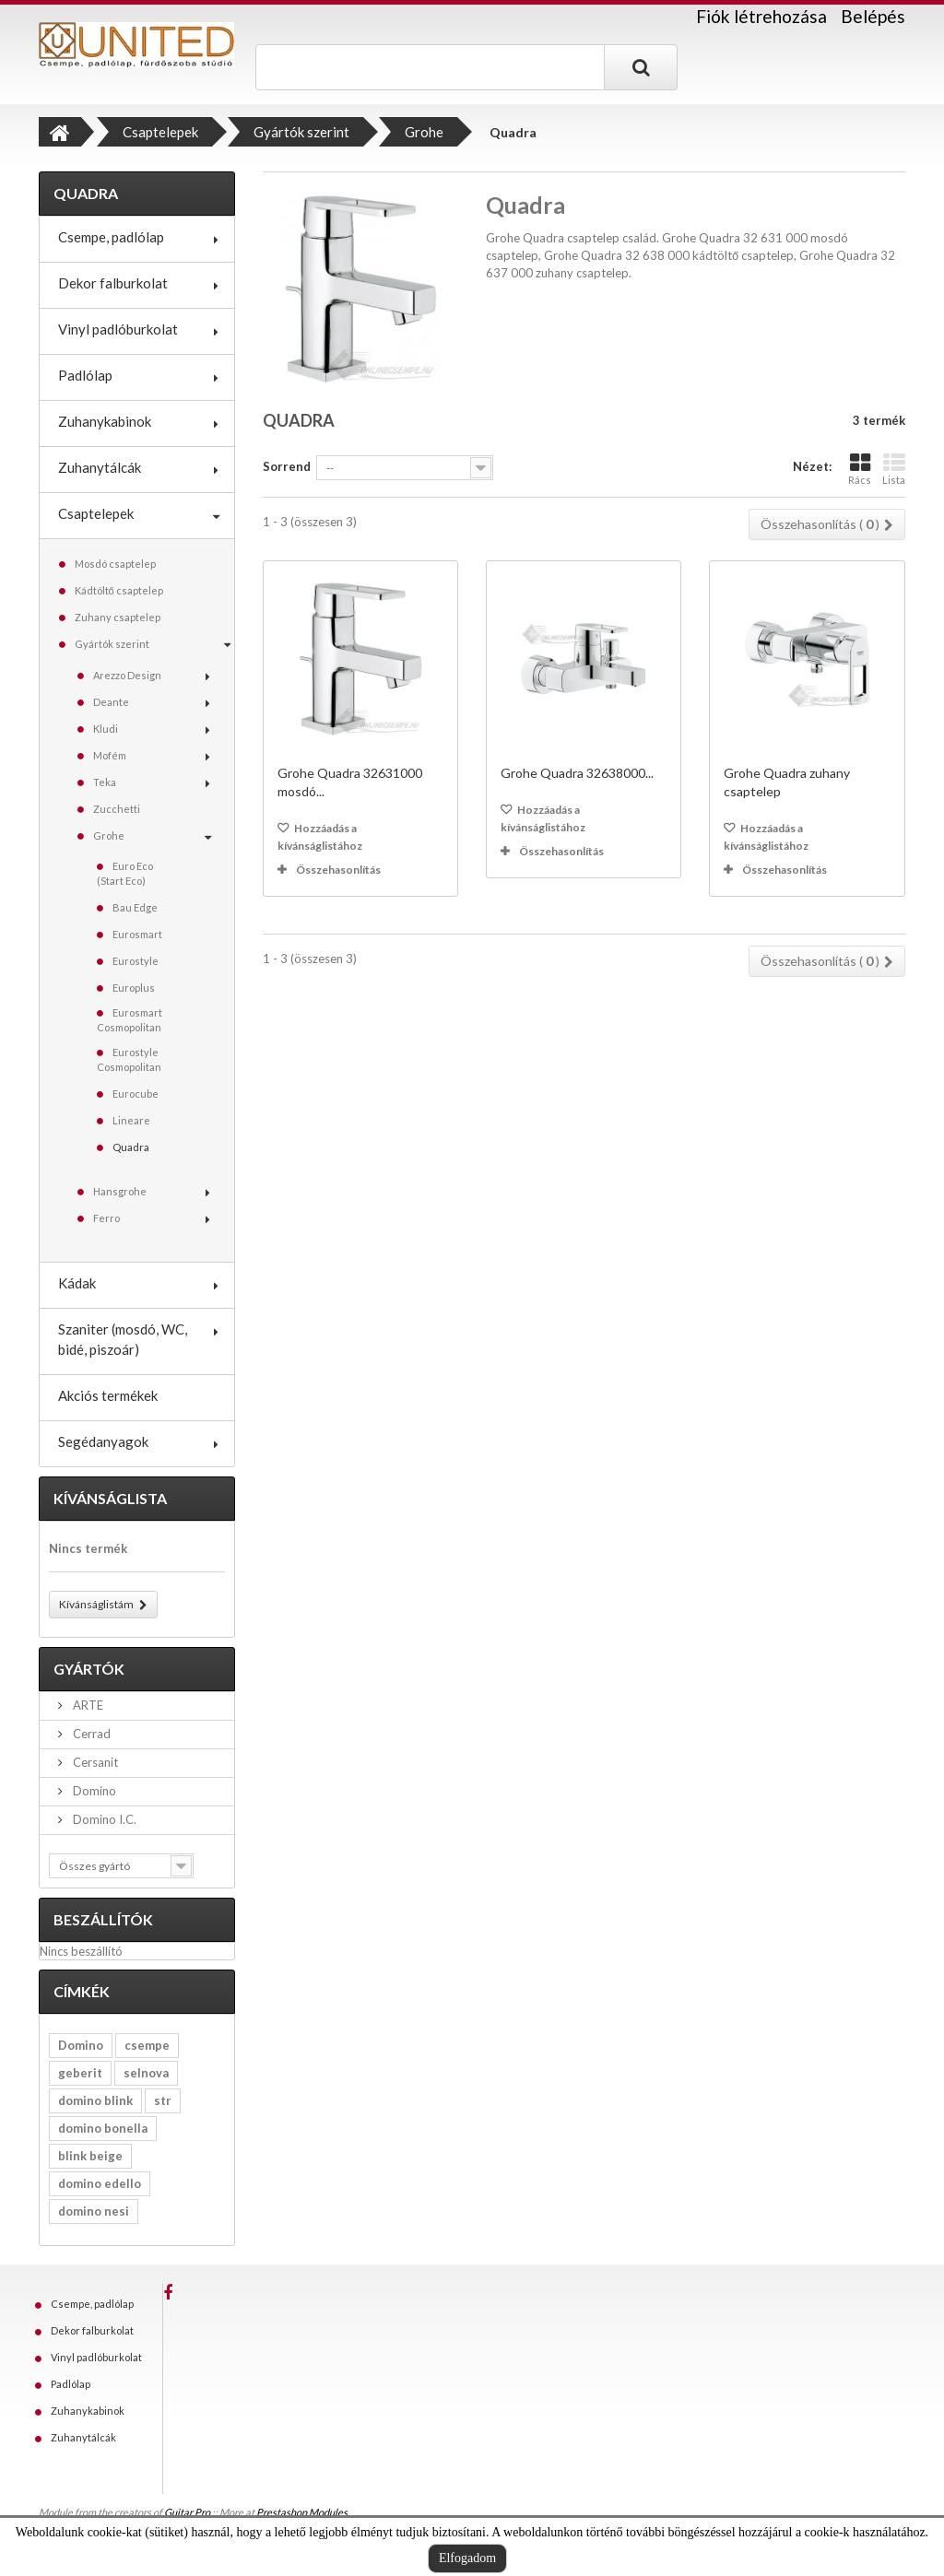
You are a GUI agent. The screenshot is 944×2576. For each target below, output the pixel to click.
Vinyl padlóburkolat (118, 329)
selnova (146, 2072)
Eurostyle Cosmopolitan (129, 1059)
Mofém (109, 755)
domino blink (95, 2100)
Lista (893, 469)
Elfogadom (467, 2558)
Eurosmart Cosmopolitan (129, 1019)
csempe (147, 2045)
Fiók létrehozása (761, 16)
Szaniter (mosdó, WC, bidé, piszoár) (122, 1339)
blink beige (90, 2155)
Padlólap (85, 375)
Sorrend (287, 466)
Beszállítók (103, 1919)
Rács (859, 469)
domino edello (99, 2183)
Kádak (77, 1283)
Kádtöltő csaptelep (119, 590)
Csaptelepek (96, 513)
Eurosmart (137, 934)
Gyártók (88, 1668)
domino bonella (103, 2128)
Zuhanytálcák (99, 467)
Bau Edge (135, 907)
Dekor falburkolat (113, 283)
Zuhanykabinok (104, 421)
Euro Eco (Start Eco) (125, 873)
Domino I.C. (103, 1819)
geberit (80, 2072)
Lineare (131, 1120)
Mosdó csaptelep (115, 564)
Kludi (105, 729)
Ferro (106, 1218)
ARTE (86, 1705)
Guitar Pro (187, 2512)
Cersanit (94, 1762)
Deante (111, 702)
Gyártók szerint (112, 644)
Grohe (108, 835)
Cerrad (90, 1733)
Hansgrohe (120, 1191)
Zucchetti (116, 809)
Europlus (133, 988)
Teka (104, 782)
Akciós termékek (108, 1395)
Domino (93, 1790)
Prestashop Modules (302, 2512)
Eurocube (135, 1094)
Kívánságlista (110, 1498)
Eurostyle (135, 961)
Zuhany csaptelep (117, 617)
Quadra (130, 1147)
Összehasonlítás (338, 869)
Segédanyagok (103, 1441)
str (162, 2100)
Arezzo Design (127, 675)
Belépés (873, 16)
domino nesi (93, 2211)
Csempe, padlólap (111, 237)
